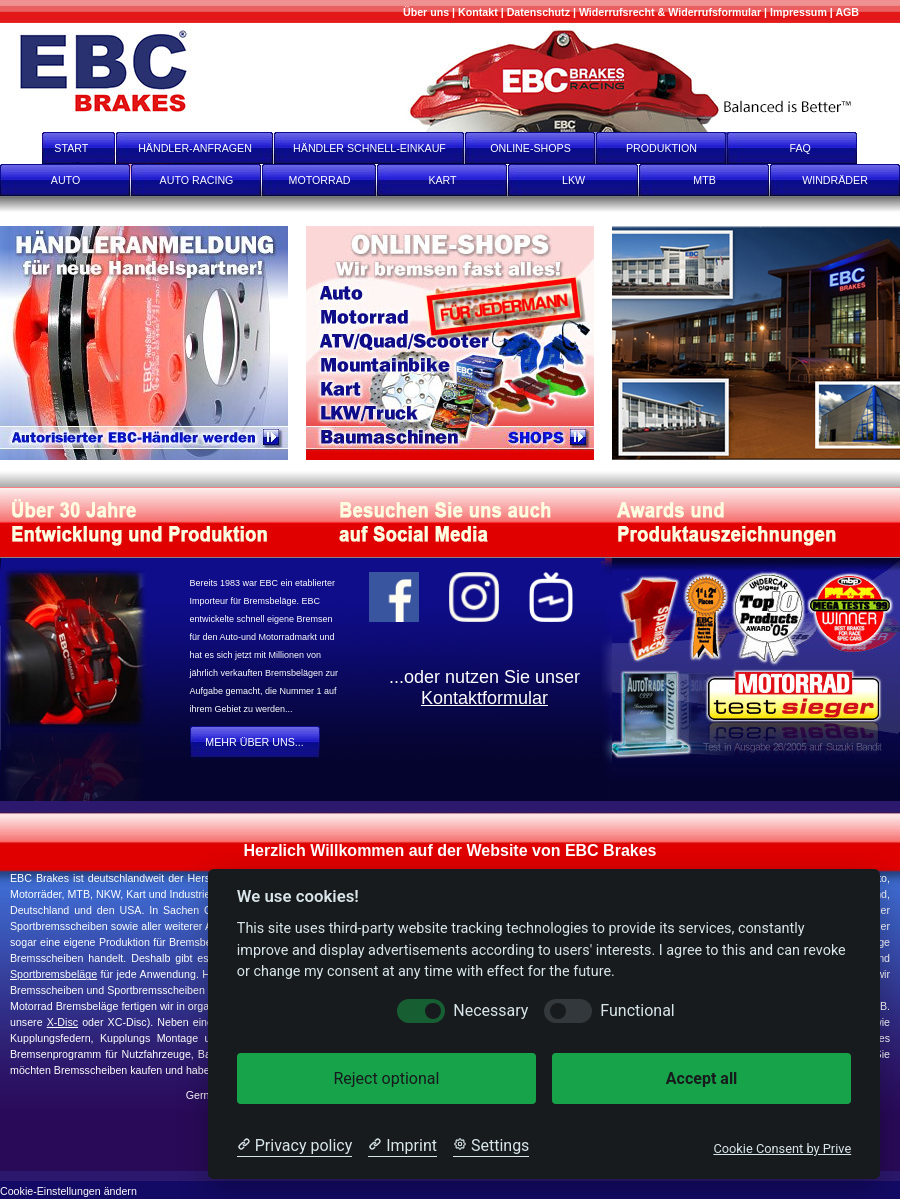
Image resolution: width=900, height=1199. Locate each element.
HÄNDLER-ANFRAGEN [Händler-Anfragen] (195, 148)
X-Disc (62, 1022)
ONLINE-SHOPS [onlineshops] (530, 148)
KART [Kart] (442, 180)
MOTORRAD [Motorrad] (320, 180)
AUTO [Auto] (65, 180)
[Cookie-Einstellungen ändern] (68, 1189)
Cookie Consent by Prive (782, 1148)
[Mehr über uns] (426, 12)
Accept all (701, 1078)
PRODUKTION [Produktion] (661, 148)
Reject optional (386, 1078)
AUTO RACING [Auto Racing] (197, 180)
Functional (637, 1010)
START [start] (58, 148)
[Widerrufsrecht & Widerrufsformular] (670, 12)
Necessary (490, 1010)
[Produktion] (756, 343)
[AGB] (847, 12)
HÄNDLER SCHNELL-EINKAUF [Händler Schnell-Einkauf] (369, 148)
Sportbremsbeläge (53, 974)
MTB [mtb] (704, 180)
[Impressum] (798, 12)
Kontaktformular (484, 698)
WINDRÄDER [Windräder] (835, 180)
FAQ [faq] (814, 148)
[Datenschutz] (538, 12)
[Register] (153, 343)
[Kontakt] (478, 12)
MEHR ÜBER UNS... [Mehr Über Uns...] (254, 742)
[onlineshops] (459, 343)
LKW (573, 180)
